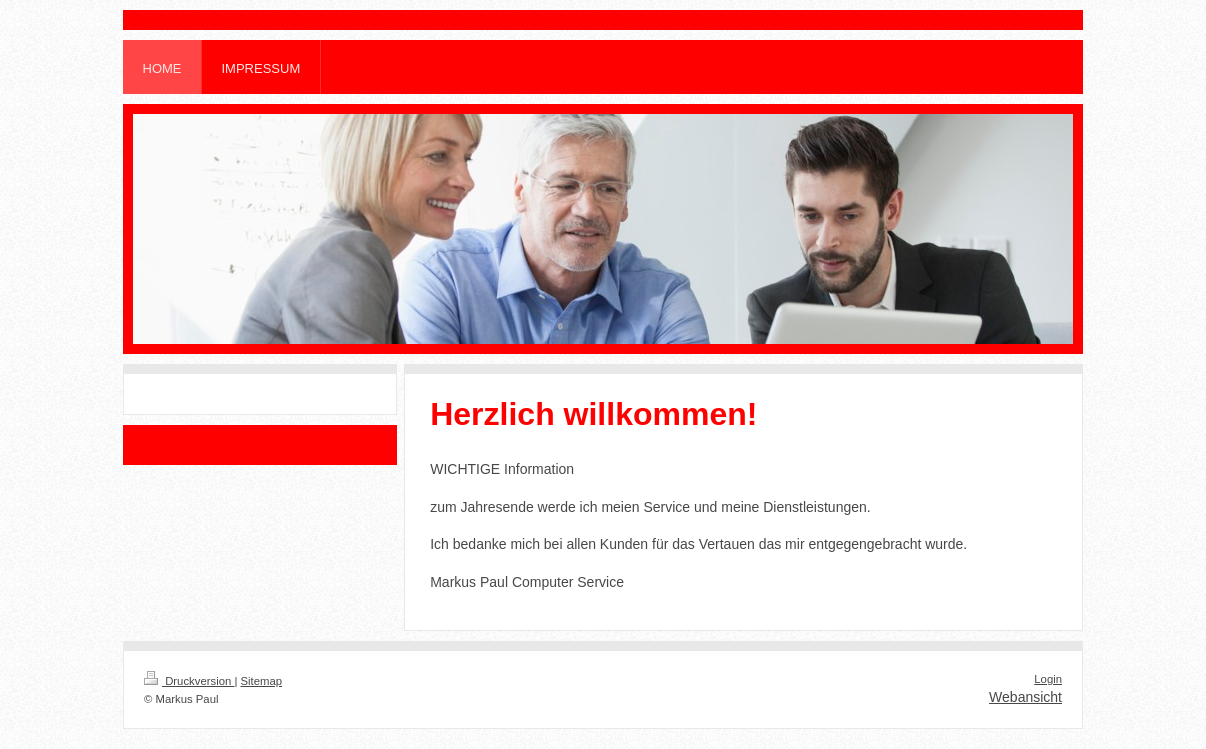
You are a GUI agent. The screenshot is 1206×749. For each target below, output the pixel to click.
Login (1048, 679)
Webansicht (1025, 697)
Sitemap (262, 681)
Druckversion (189, 681)
